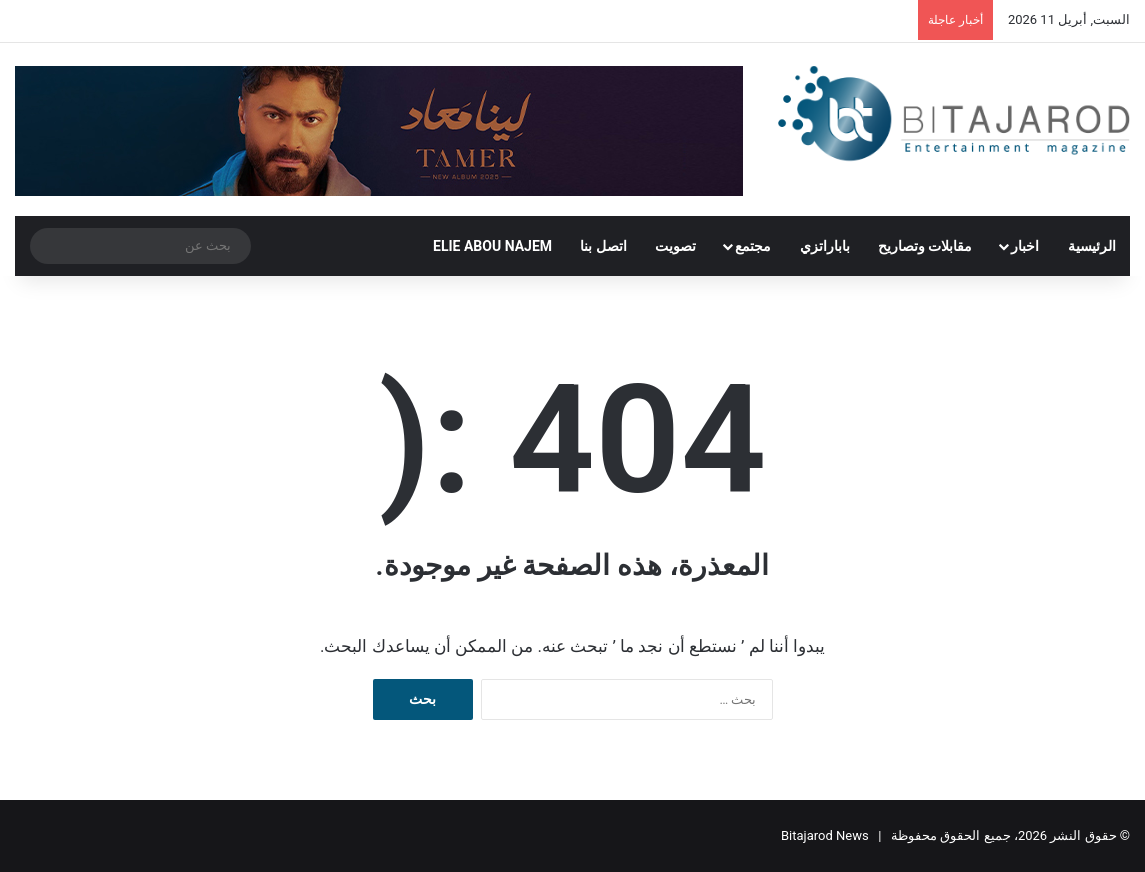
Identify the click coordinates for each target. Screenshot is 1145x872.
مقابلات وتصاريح (925, 246)
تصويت (675, 246)
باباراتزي (825, 246)
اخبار (1025, 246)
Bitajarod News (825, 835)
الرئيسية (1092, 246)
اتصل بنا (603, 246)
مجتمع (753, 246)
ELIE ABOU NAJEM (492, 246)
